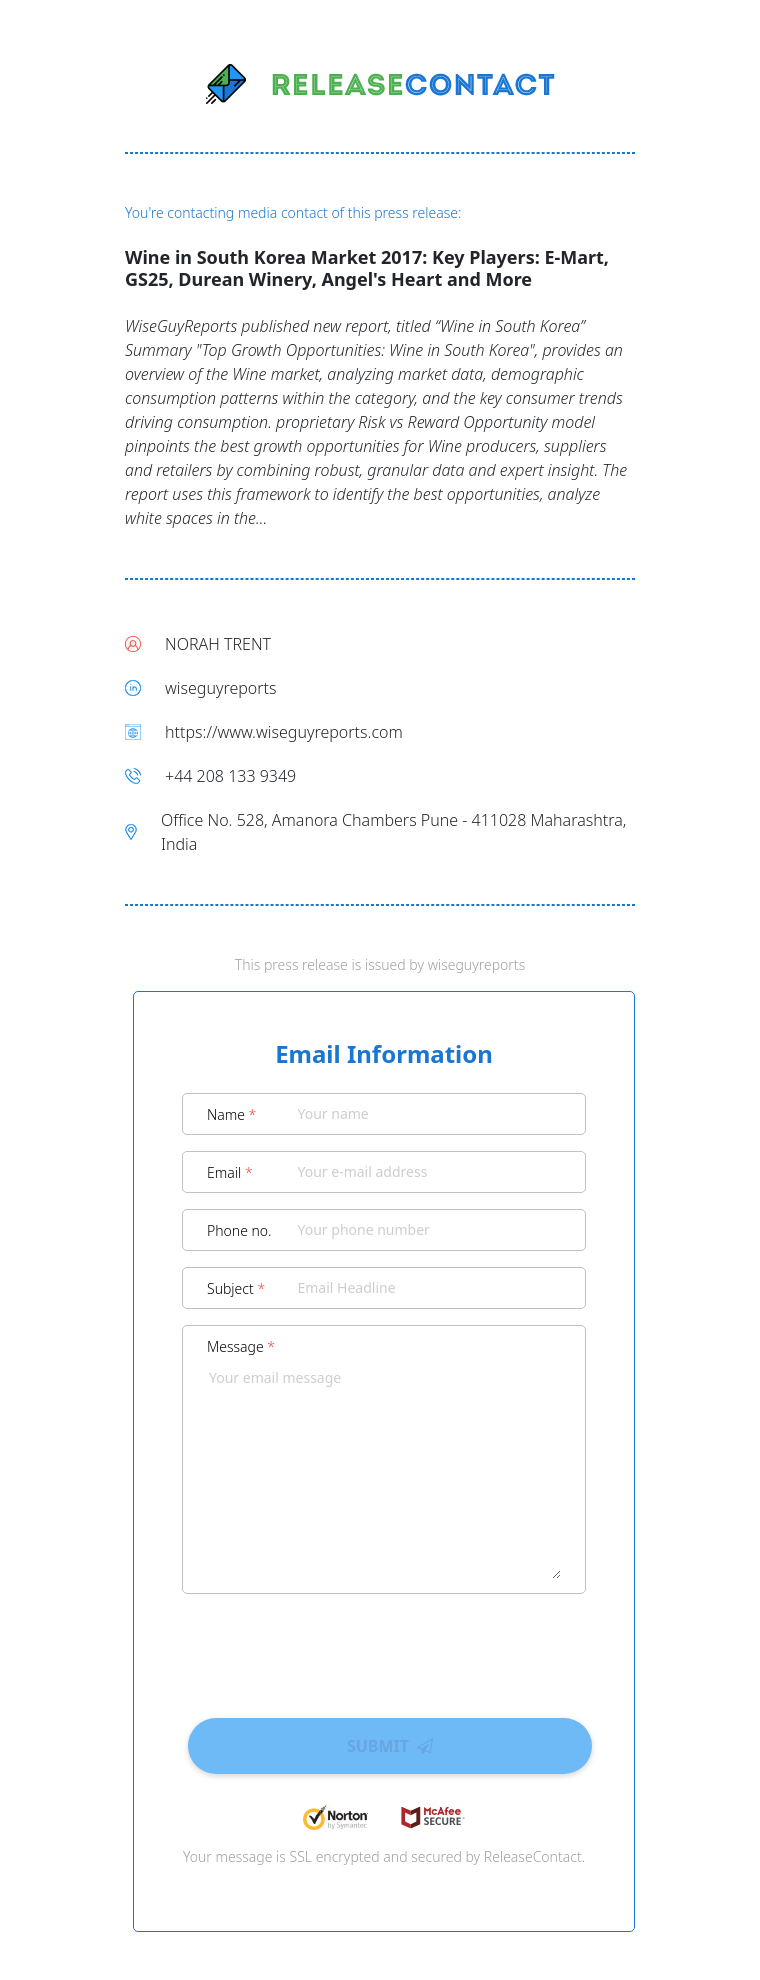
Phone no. (239, 1230)
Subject (236, 1288)
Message (241, 1346)
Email (230, 1172)
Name (231, 1114)
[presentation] (384, 1649)
